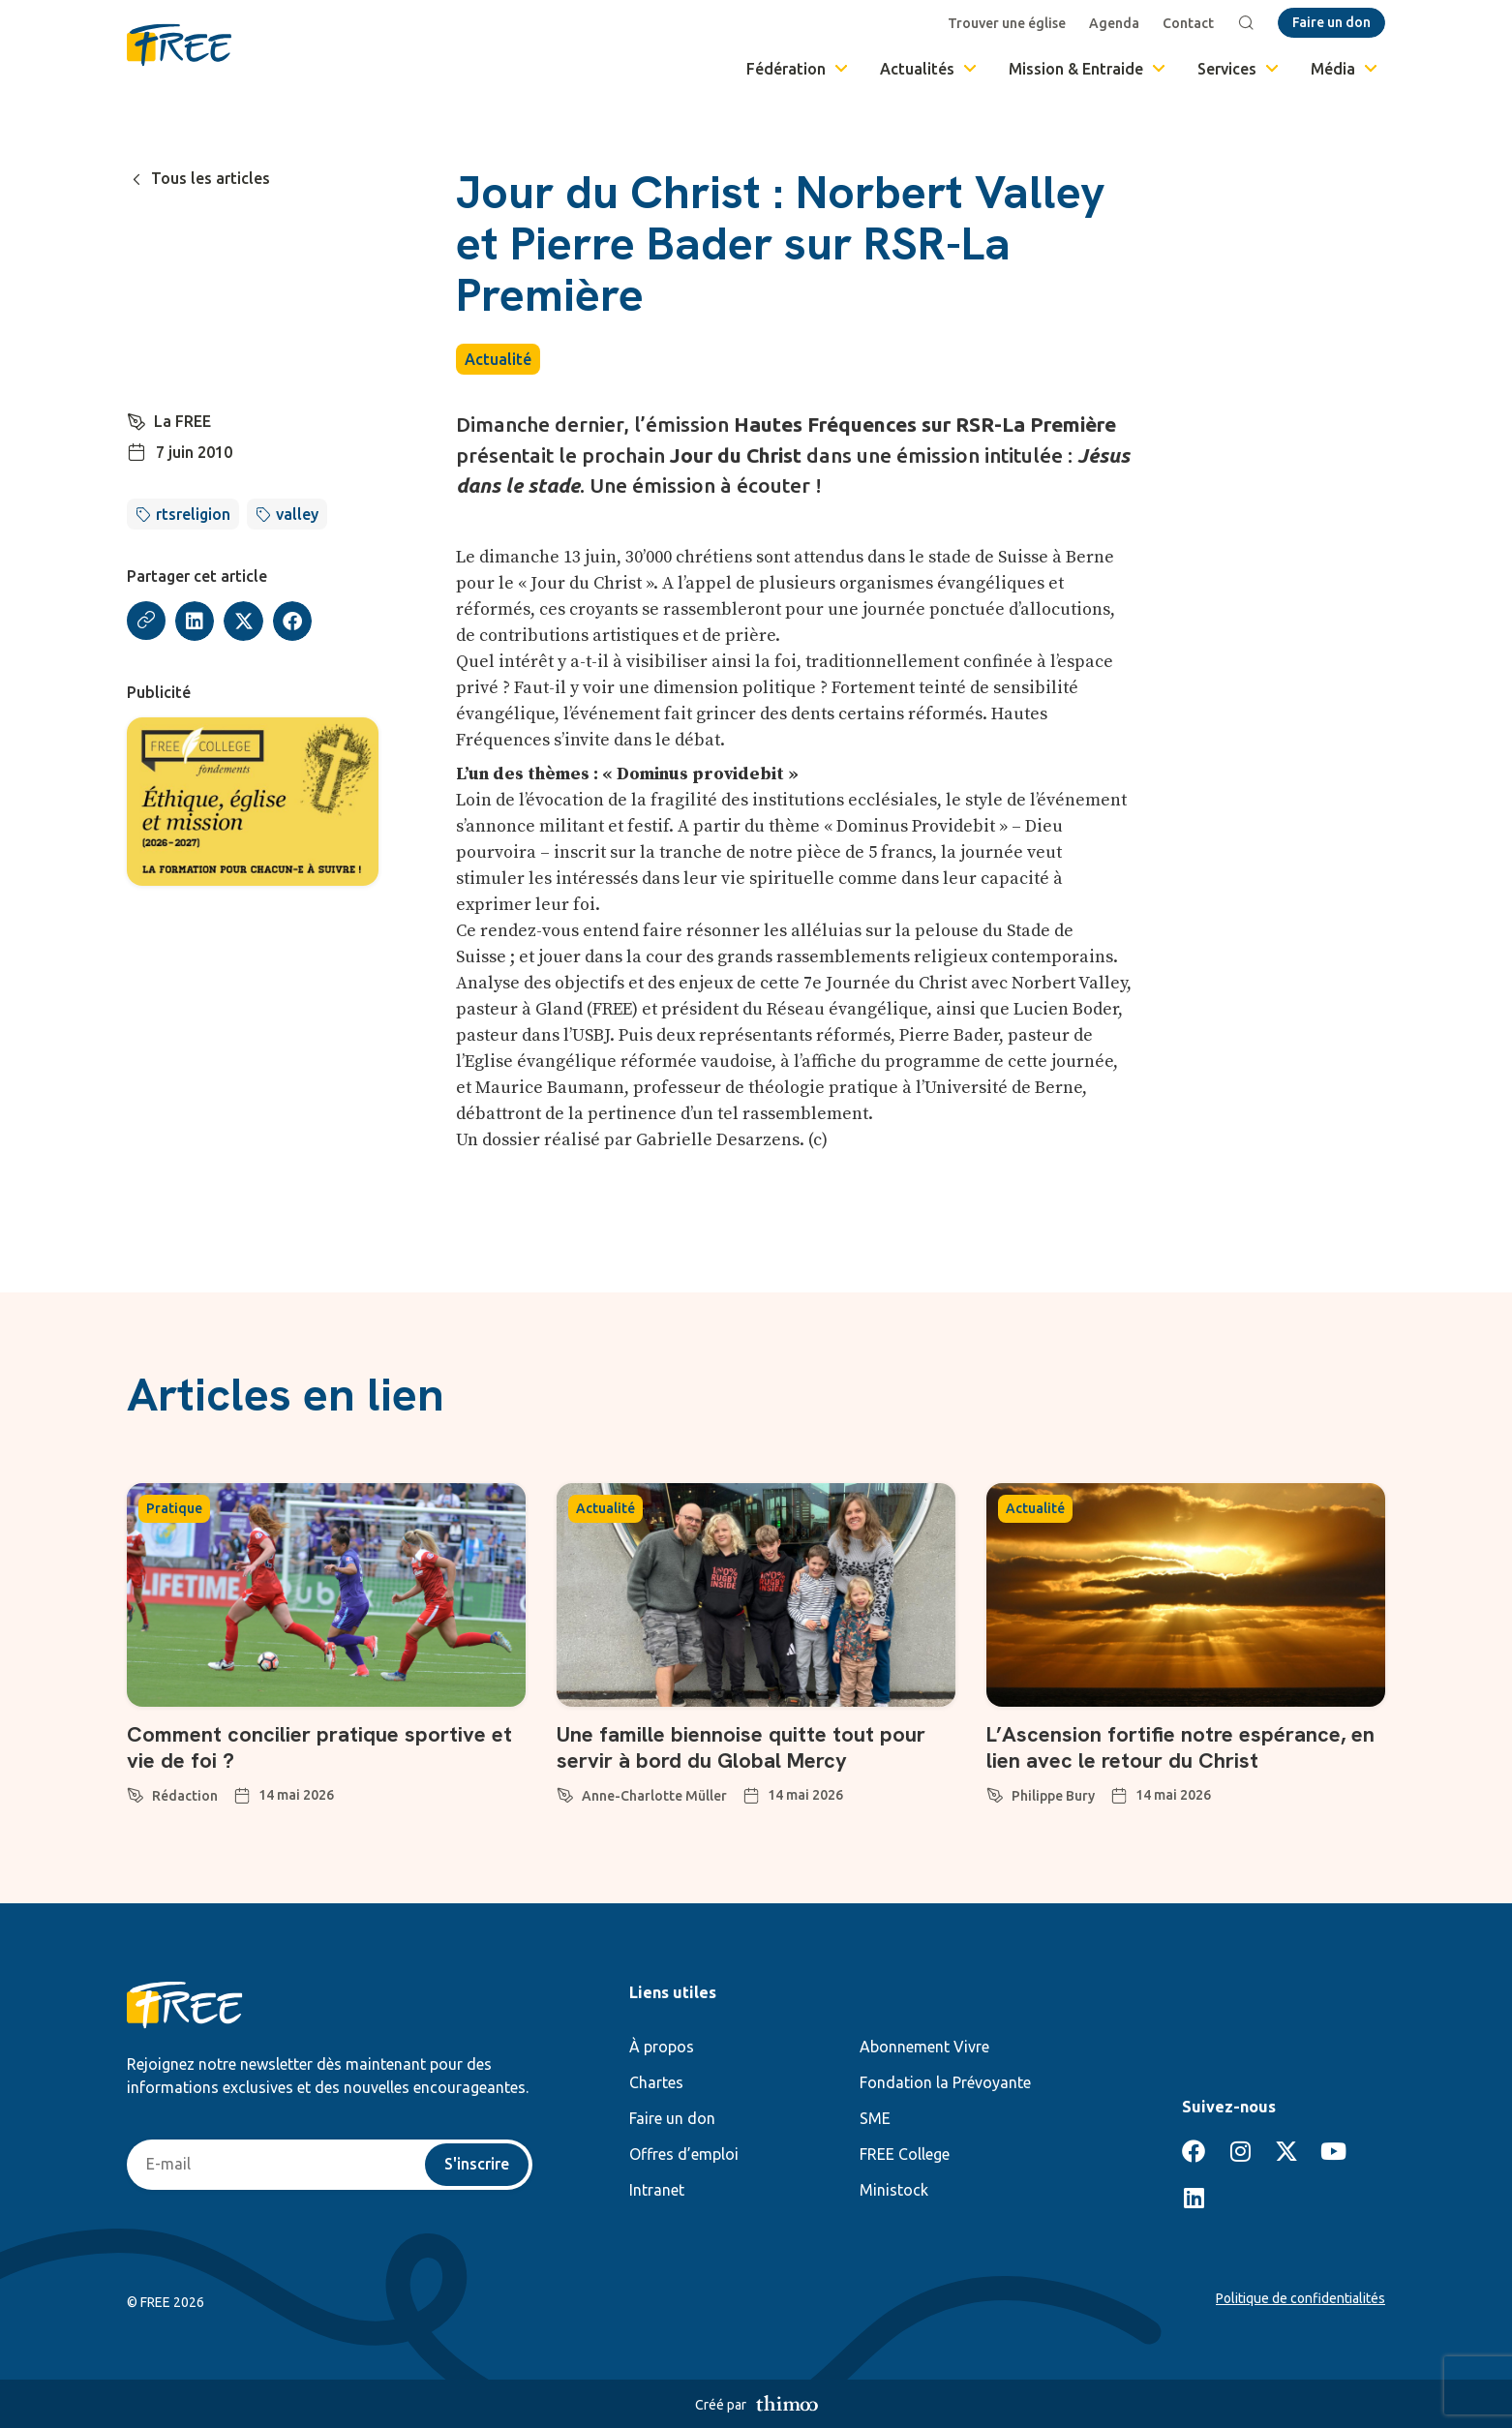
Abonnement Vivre (924, 2046)
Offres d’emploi (684, 2154)
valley (297, 514)
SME (875, 2118)
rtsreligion (193, 514)
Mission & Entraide (1088, 68)
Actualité (498, 359)
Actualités (930, 68)
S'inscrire (476, 2164)
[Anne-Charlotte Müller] (565, 1792)
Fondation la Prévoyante (945, 2082)
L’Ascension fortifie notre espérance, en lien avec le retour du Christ (1180, 1747)
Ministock (894, 2190)
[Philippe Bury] (995, 1792)
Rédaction (185, 1796)
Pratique (174, 1508)
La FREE (182, 421)
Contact (1188, 23)
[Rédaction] (135, 1792)
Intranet (656, 2190)
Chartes (656, 2082)
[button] (195, 621)
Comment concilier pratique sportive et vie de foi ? (319, 1747)
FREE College (905, 2154)
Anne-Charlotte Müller (654, 1796)
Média (1345, 68)
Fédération (798, 68)
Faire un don (672, 2118)
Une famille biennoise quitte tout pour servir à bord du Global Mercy (741, 1747)
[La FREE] (136, 419)
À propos (661, 2046)
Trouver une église (1007, 23)
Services (1239, 68)
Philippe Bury (1053, 1796)
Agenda (1114, 23)
